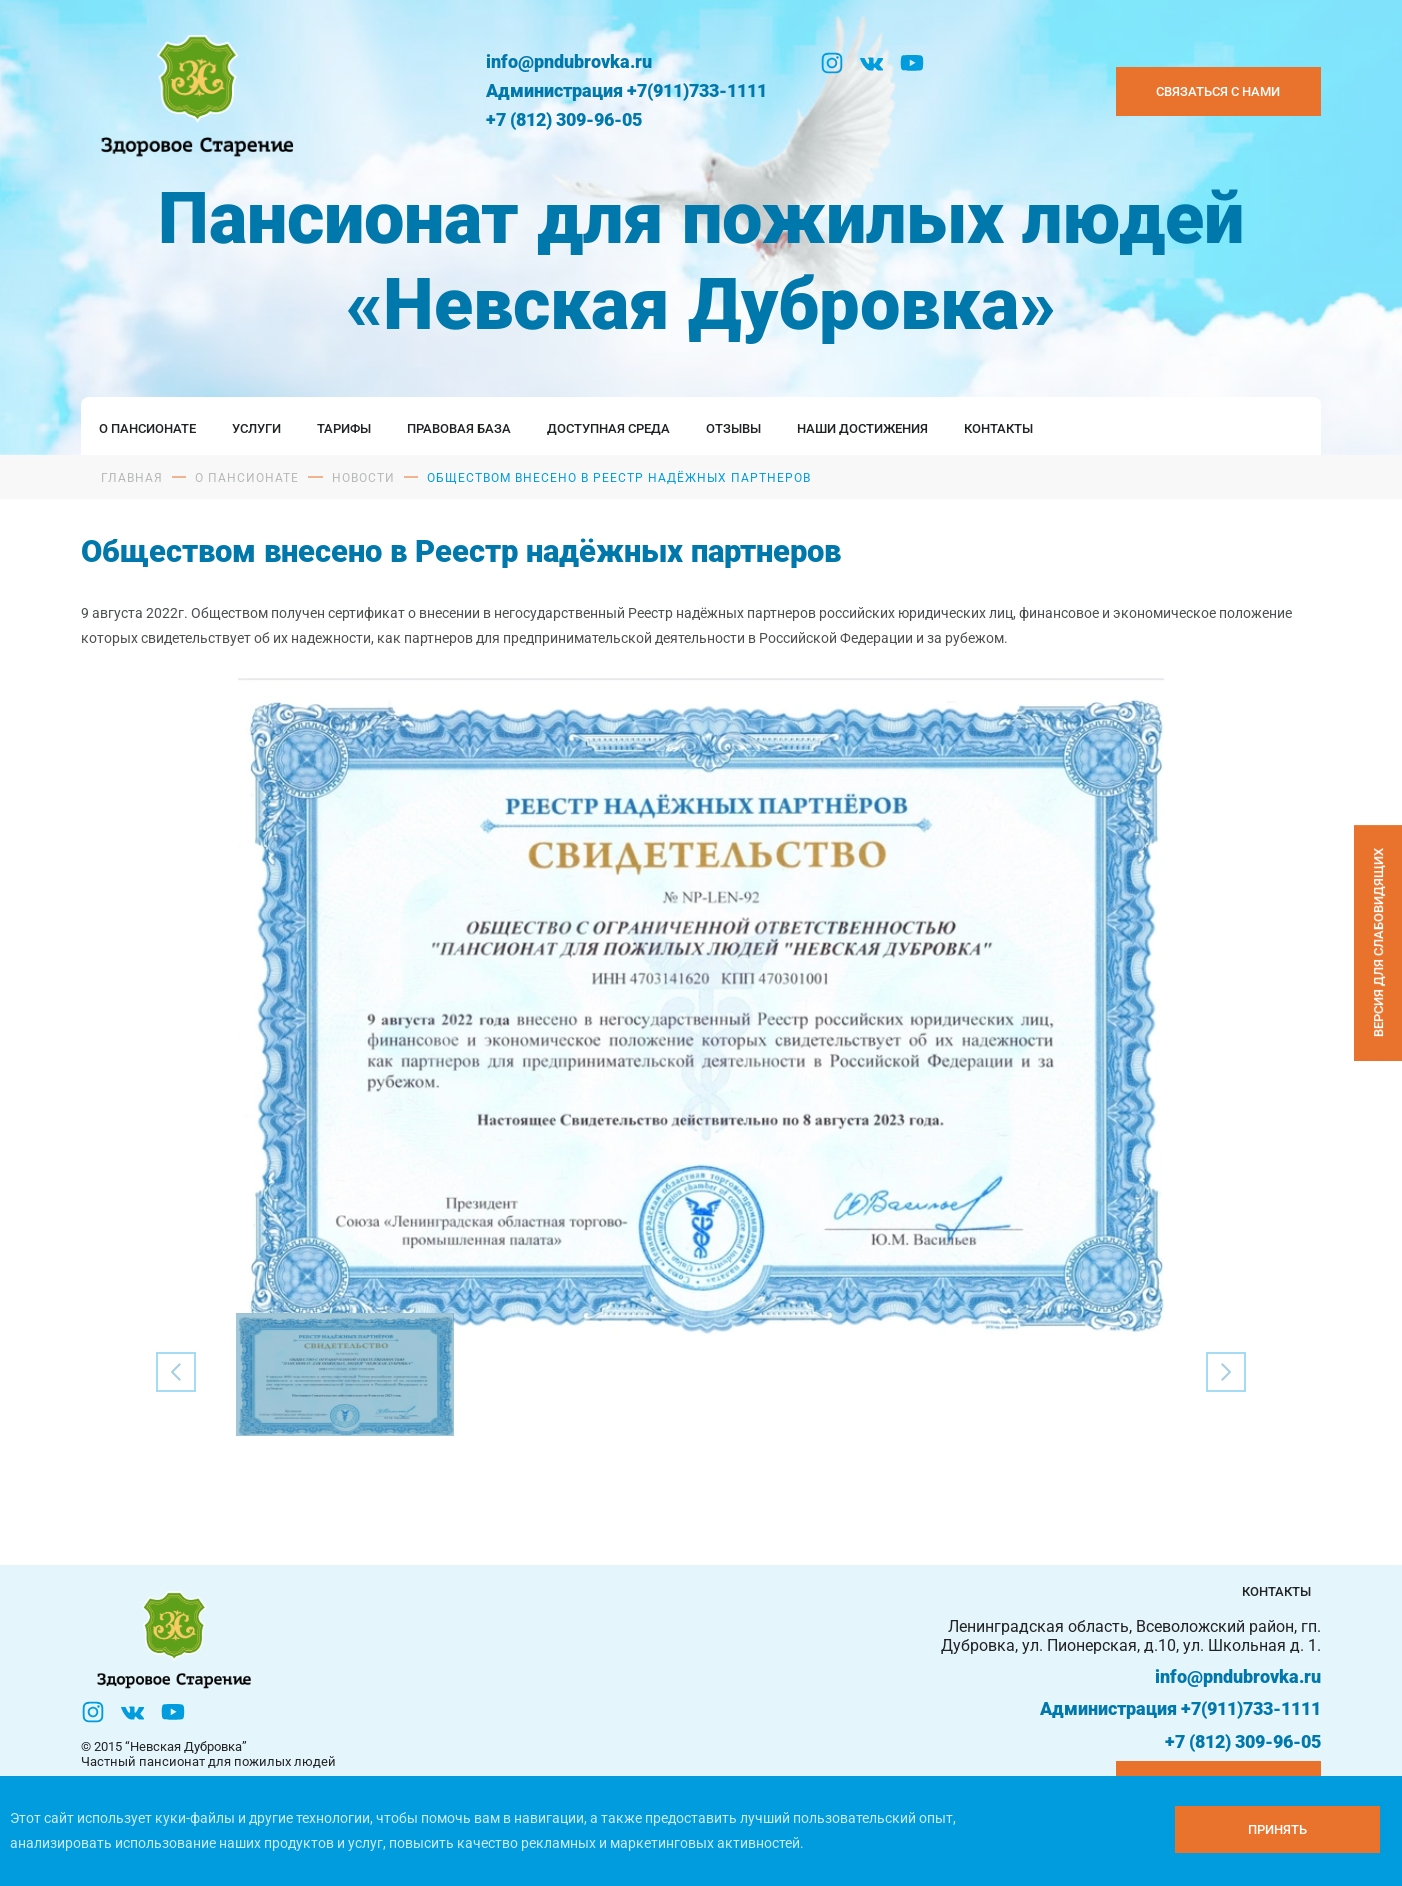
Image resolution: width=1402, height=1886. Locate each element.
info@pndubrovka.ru (569, 61)
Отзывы (733, 428)
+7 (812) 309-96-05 (564, 119)
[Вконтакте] (872, 63)
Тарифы (344, 428)
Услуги (256, 428)
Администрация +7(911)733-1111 (626, 90)
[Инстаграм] (832, 63)
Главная (132, 478)
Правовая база (459, 428)
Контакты (998, 428)
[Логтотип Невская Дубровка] (193, 92)
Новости (363, 478)
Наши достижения (862, 428)
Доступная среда (608, 428)
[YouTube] (912, 63)
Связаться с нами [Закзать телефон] (1218, 91)
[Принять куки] (1277, 1829)
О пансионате (147, 428)
